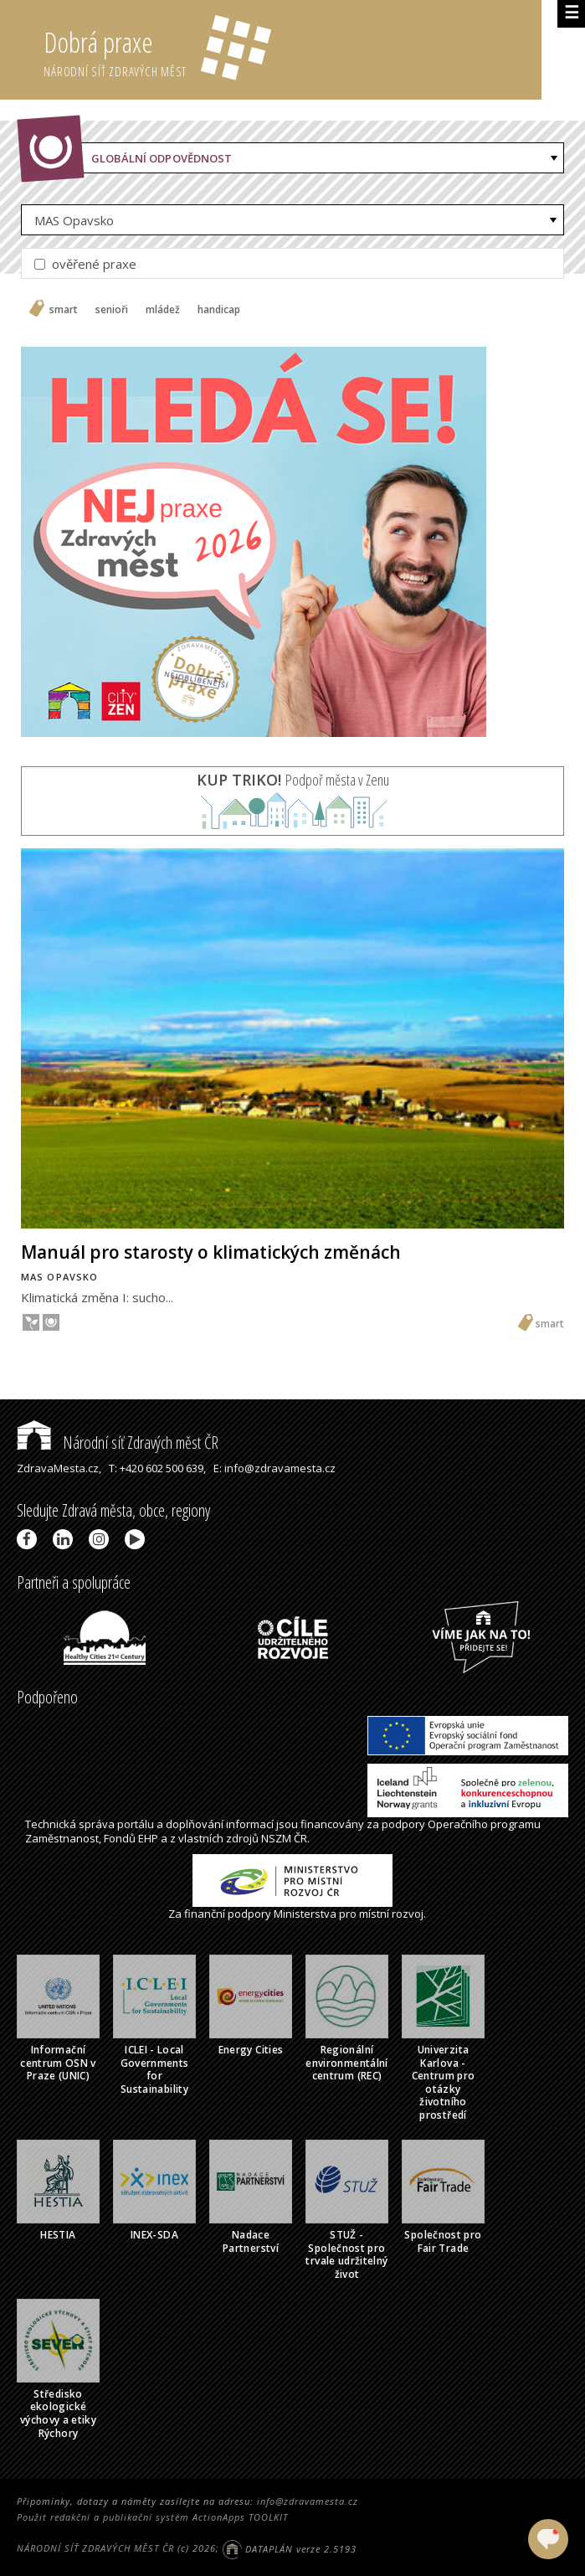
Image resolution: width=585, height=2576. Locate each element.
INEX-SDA (154, 2235)
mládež (163, 310)
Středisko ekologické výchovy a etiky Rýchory (58, 2413)
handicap (219, 310)
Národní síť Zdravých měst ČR (117, 1442)
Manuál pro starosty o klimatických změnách (211, 1252)
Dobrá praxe (292, 50)
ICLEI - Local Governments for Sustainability (155, 2069)
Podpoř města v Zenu (293, 780)
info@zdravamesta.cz (307, 2501)
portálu (135, 1824)
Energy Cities (251, 2050)
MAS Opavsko (74, 220)
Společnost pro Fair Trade (442, 2241)
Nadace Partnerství (251, 2241)
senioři (111, 310)
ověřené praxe (85, 263)
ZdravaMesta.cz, (59, 1468)
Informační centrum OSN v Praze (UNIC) (58, 2063)
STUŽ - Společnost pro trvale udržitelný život (346, 2254)
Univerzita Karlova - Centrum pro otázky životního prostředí (443, 2082)
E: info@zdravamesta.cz (274, 1468)
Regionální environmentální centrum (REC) (346, 2063)
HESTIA (57, 2235)
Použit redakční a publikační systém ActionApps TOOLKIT (152, 2517)
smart (63, 310)
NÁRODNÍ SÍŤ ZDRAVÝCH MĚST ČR (95, 2549)
